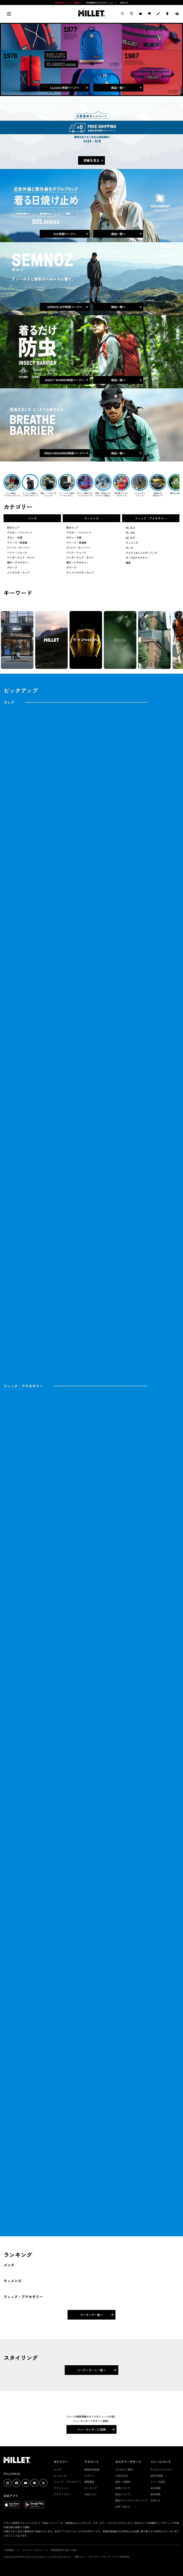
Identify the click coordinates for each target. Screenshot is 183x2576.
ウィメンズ (91, 518)
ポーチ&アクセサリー (138, 557)
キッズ (129, 547)
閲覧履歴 (89, 2482)
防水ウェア (13, 527)
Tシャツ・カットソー (19, 547)
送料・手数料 (122, 2482)
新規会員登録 (91, 2469)
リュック (150, 518)
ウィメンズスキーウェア (80, 572)
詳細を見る (93, 160)
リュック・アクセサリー (67, 2482)
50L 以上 (130, 527)
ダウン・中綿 (14, 537)
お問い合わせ (122, 2506)
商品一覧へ (126, 87)
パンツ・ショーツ (17, 552)
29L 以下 (130, 537)
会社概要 (155, 2488)
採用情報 (155, 2494)
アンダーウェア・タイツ (21, 557)
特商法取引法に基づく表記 (64, 2550)
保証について (122, 2494)
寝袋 (128, 562)
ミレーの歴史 (157, 2482)
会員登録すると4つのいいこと (100, 2)
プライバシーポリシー (32, 2550)
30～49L (130, 532)
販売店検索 (156, 2475)
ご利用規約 (9, 2550)
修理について (122, 2488)
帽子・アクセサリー (18, 562)
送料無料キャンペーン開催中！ (69, 2)
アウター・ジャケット (19, 532)
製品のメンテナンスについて (131, 2500)
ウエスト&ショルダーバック (141, 552)
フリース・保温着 (17, 542)
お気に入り (90, 2494)
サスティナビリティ (161, 2469)
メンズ (32, 518)
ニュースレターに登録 (91, 2429)
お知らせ (124, 2)
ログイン (89, 2475)
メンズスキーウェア (18, 572)
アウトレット (61, 2488)
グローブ (12, 567)
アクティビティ (62, 2494)
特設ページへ (69, 87)
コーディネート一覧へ (91, 2370)
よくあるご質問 (124, 2469)
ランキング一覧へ (91, 2315)
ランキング (90, 2488)
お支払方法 (121, 2475)
